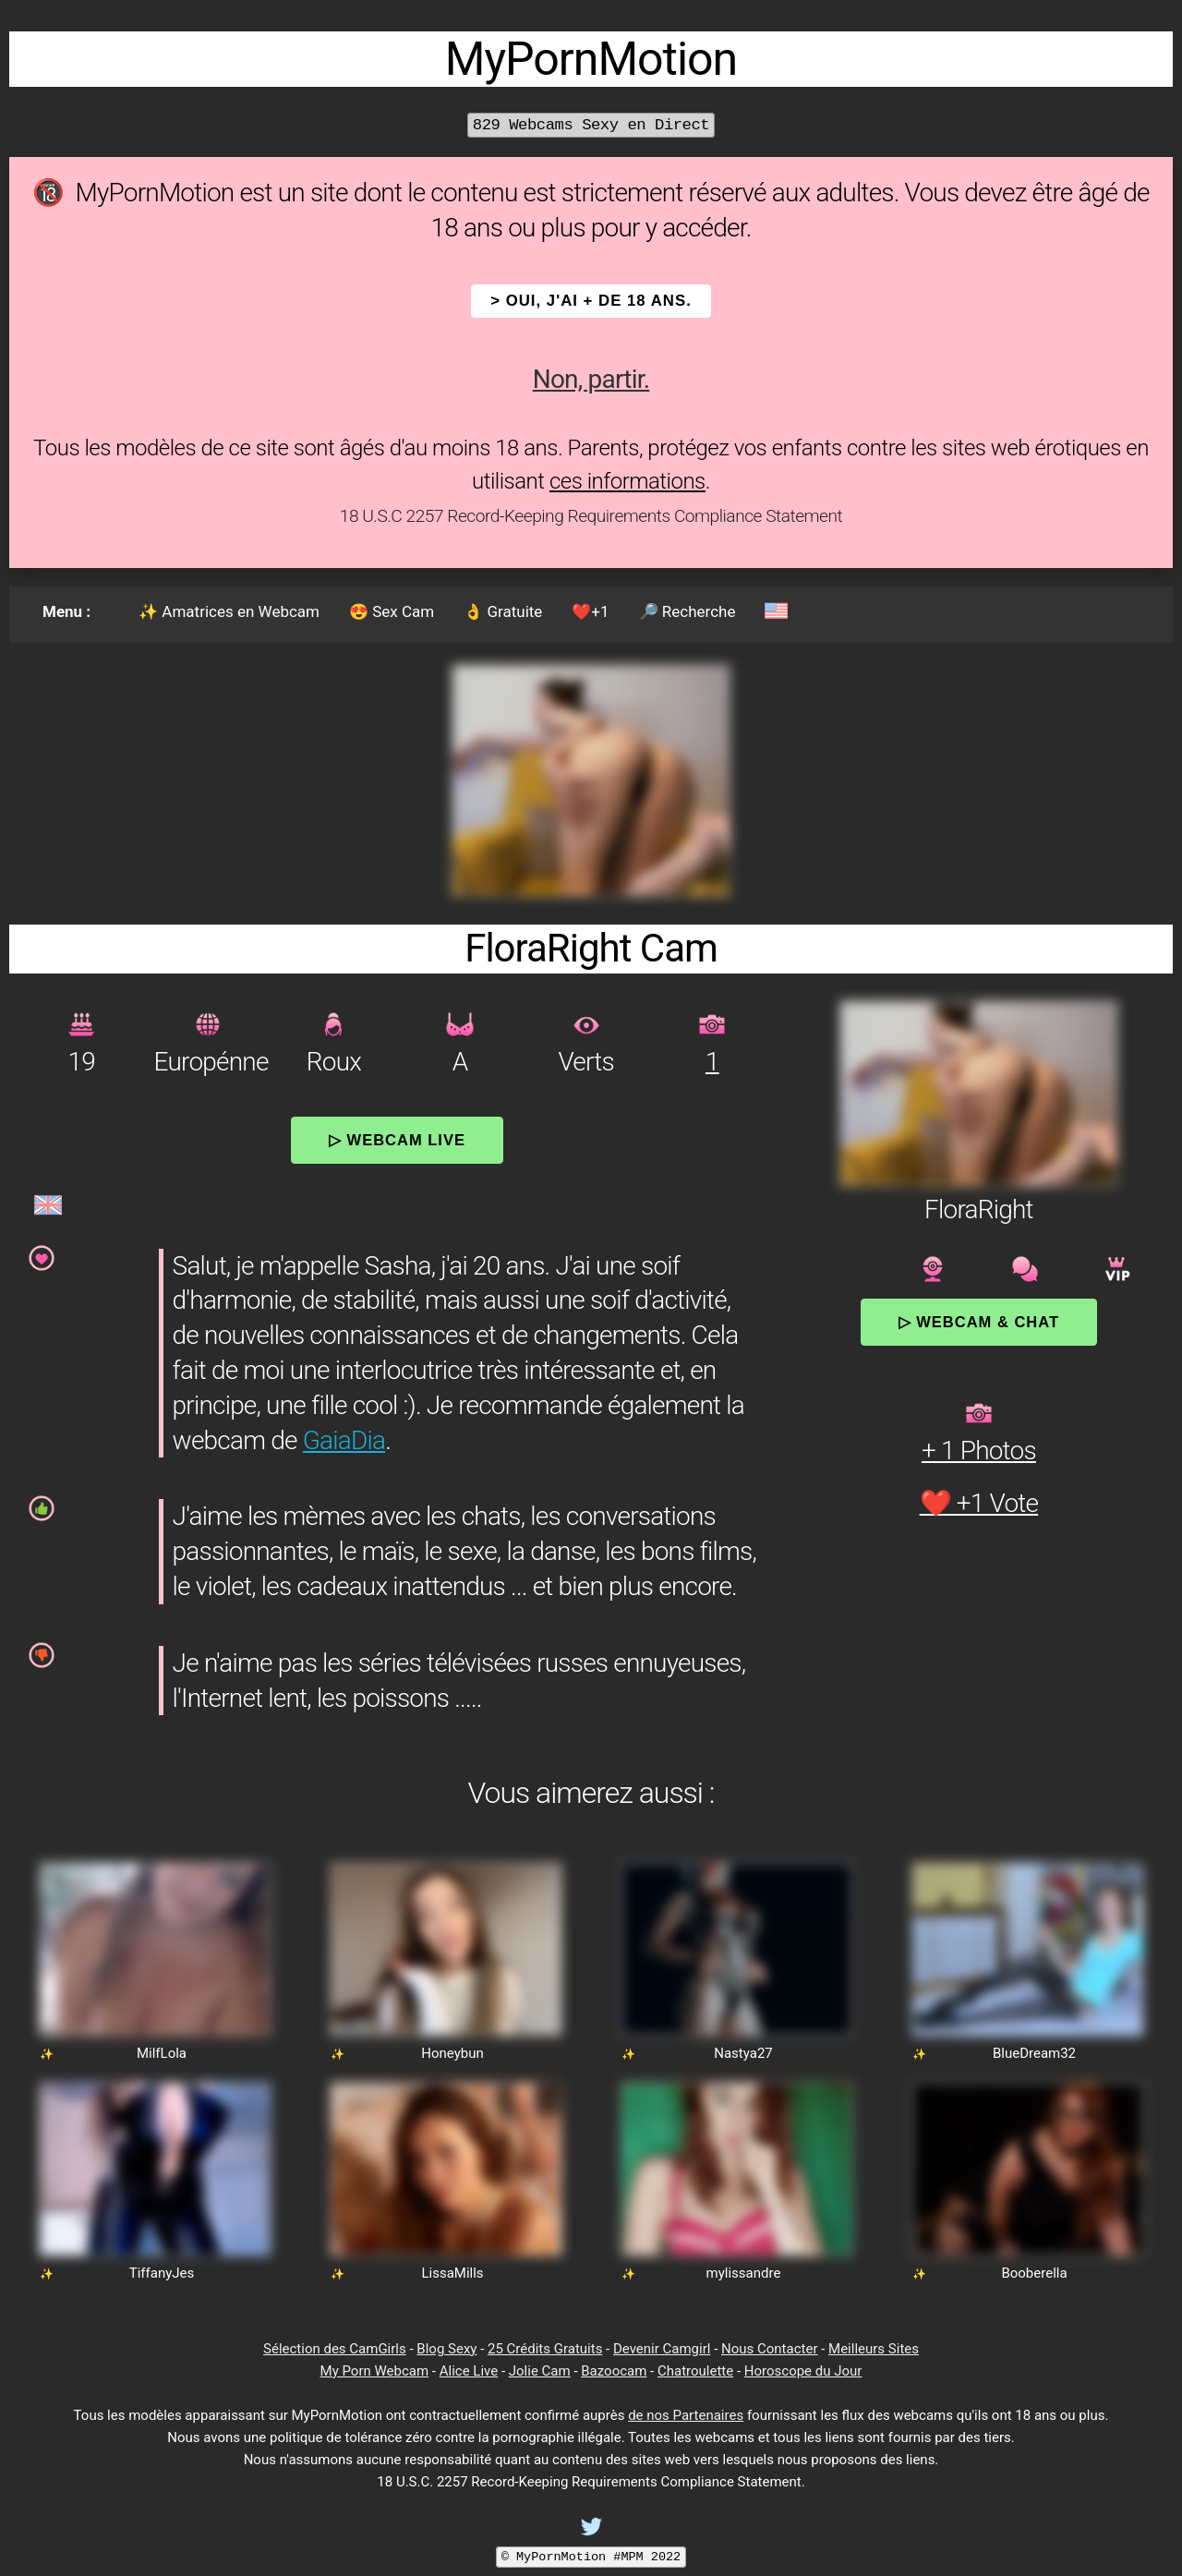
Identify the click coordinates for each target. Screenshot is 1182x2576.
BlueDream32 (1034, 2053)
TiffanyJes (162, 2273)
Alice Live (469, 2371)
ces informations (627, 481)
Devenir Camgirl (661, 2348)
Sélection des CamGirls (334, 2348)
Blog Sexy (446, 2348)
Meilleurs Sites (873, 2348)
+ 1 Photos (979, 1450)
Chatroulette (695, 2371)
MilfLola (162, 2053)
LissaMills (452, 2273)
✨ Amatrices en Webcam (229, 611)
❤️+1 (590, 611)
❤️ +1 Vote (979, 1503)
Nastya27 (743, 2053)
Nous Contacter (769, 2348)
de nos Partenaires (685, 2415)
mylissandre (743, 2273)
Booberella (1034, 2273)
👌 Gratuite (503, 611)
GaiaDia (344, 1440)
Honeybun (452, 2053)
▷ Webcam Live (397, 1139)
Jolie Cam (540, 2371)
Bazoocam (613, 2371)
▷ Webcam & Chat (979, 1321)
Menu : (66, 611)
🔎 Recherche (687, 611)
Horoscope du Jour (803, 2371)
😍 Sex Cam (391, 611)
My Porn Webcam (374, 2371)
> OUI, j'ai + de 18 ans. (591, 300)
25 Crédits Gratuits (545, 2348)
